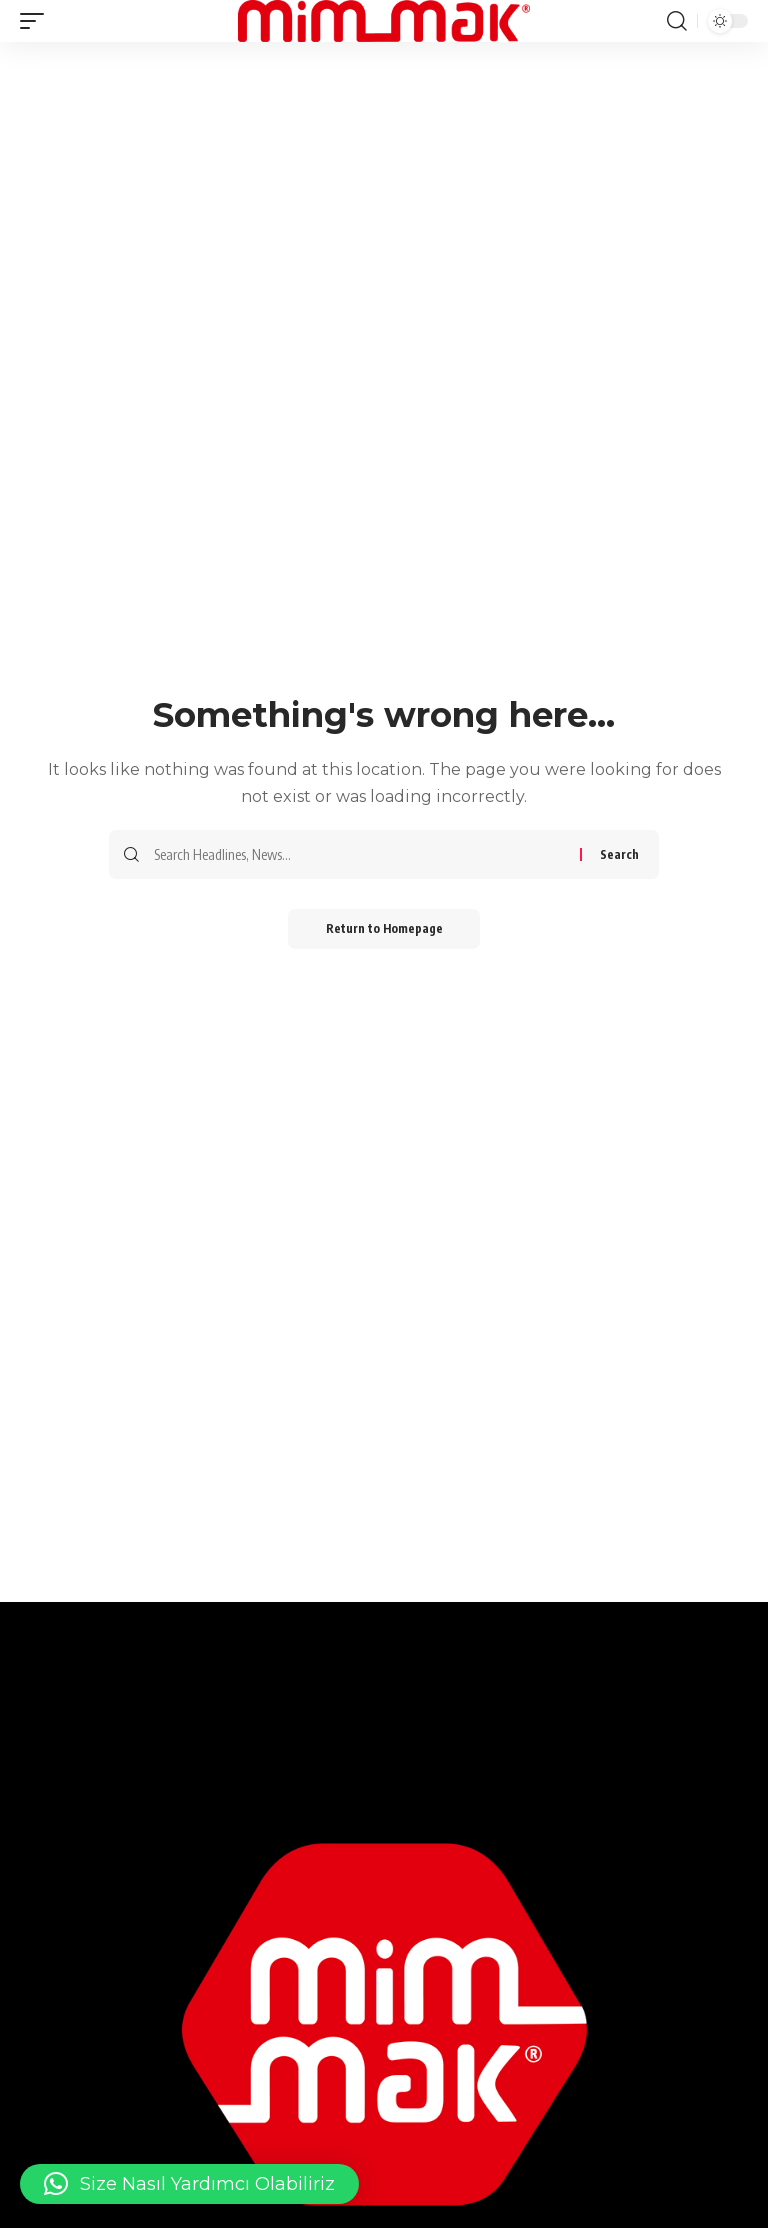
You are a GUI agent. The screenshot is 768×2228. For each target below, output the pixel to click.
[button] (189, 2184)
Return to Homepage (384, 928)
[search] (677, 21)
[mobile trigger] (37, 21)
